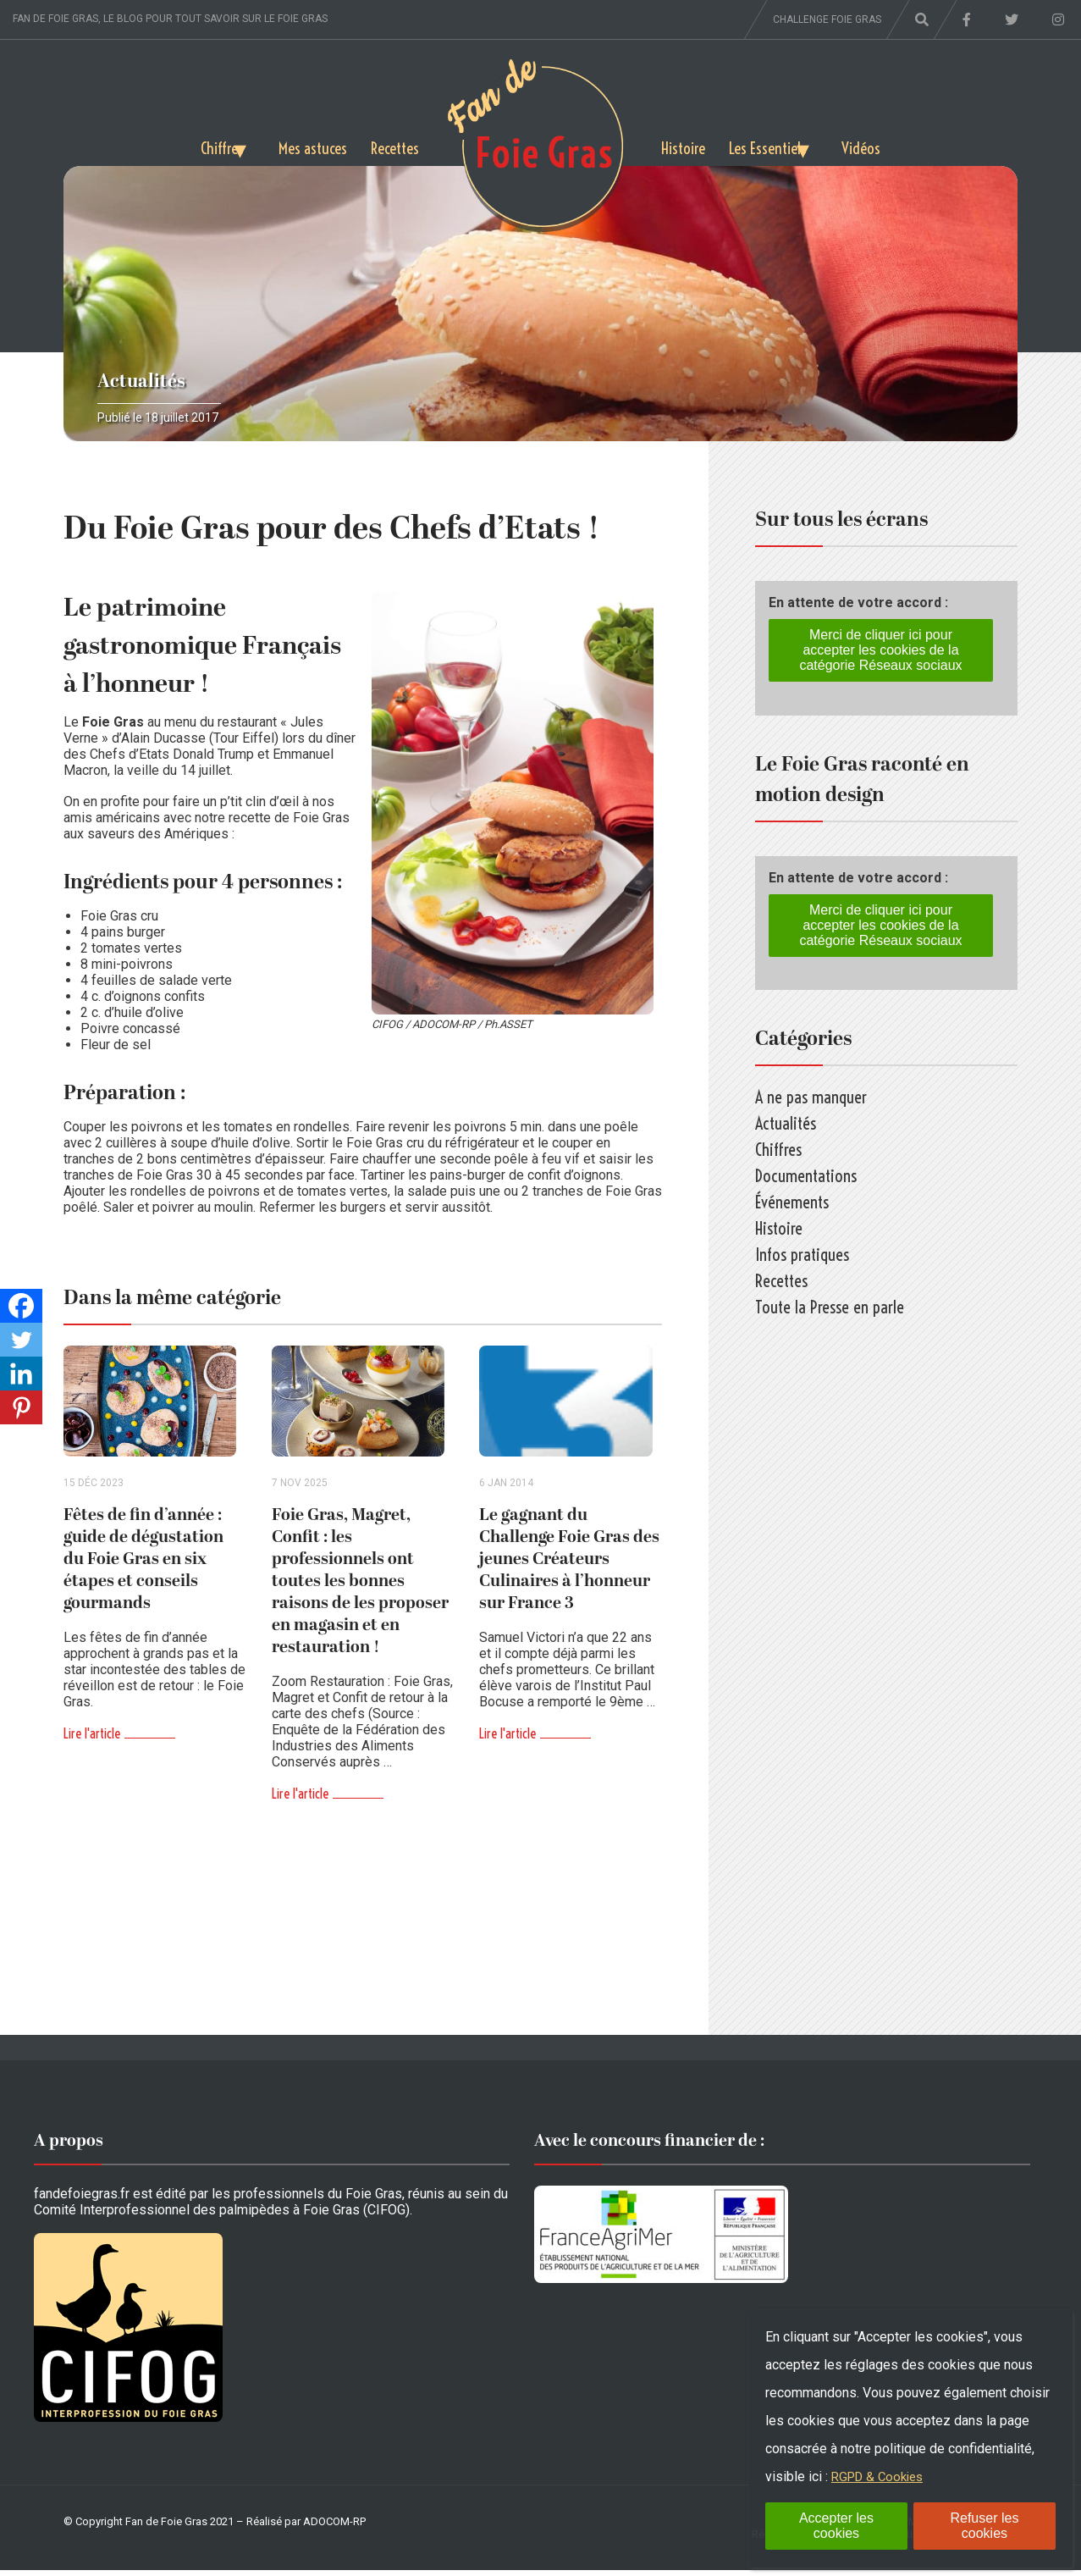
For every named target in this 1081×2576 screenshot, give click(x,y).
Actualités (141, 381)
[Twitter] (21, 1340)
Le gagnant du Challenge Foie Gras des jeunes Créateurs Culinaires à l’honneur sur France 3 (569, 1565)
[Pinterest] (21, 1407)
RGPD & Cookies (881, 2476)
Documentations (806, 1175)
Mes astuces (307, 145)
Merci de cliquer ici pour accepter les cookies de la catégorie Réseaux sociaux (880, 649)
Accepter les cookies (836, 2525)
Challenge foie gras (827, 19)
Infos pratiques (802, 1254)
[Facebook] (21, 1306)
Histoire (685, 145)
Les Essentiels (774, 145)
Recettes (393, 145)
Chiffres (196, 145)
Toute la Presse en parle (829, 1307)
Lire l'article (91, 1739)
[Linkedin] (21, 1373)
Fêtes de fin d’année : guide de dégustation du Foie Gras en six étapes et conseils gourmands (143, 1565)
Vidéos (887, 145)
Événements (792, 1202)
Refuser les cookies (984, 2525)
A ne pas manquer (811, 1097)
